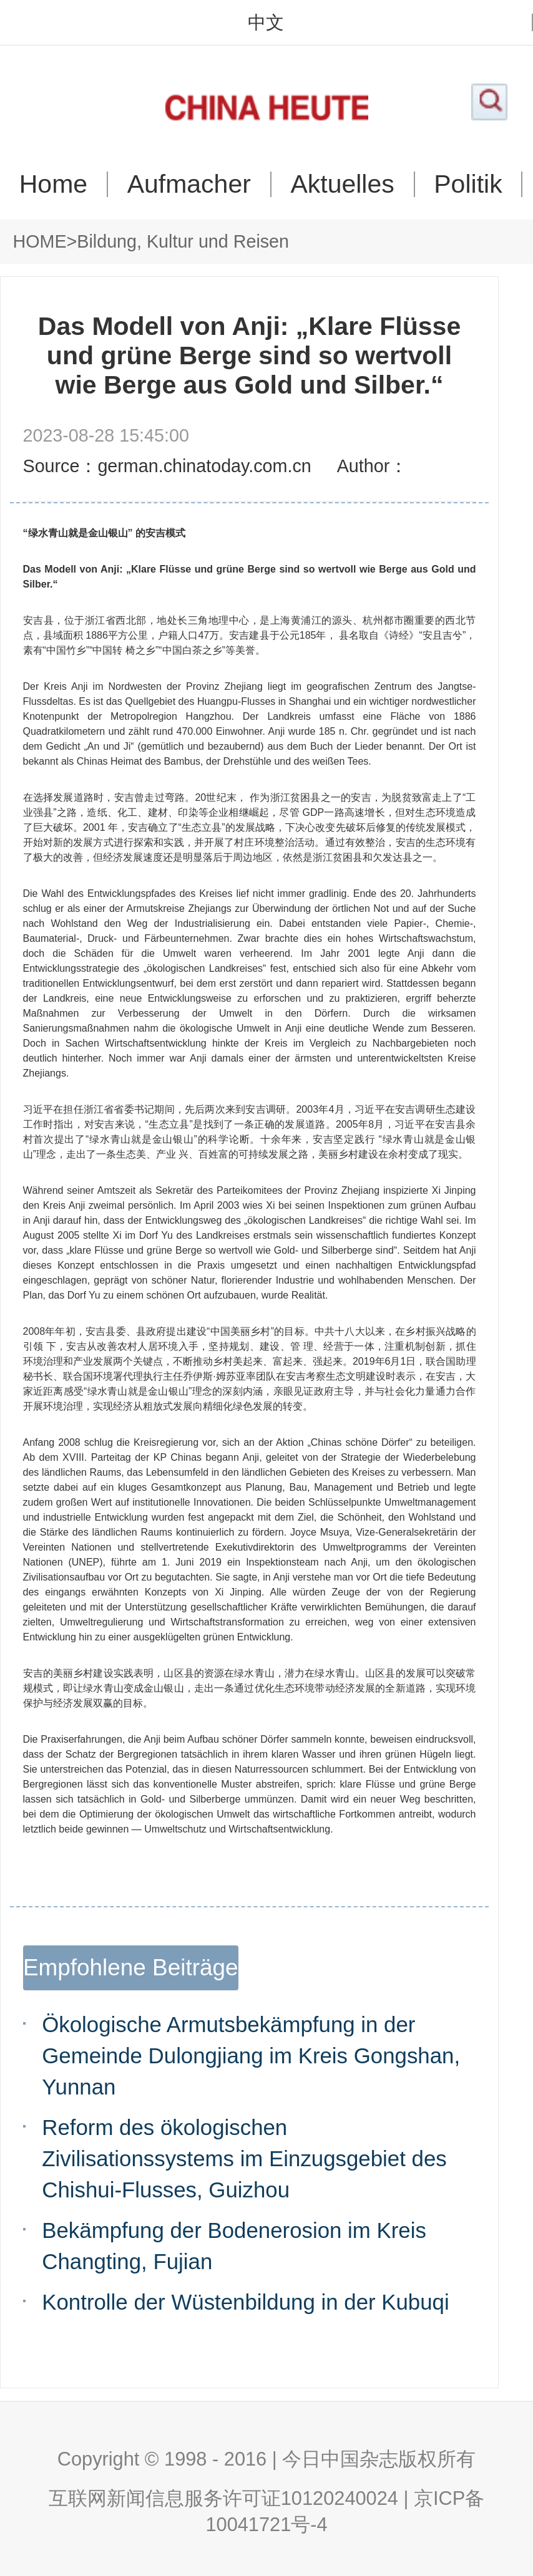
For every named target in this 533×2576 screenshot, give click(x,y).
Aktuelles (342, 184)
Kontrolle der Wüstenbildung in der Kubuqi (245, 2302)
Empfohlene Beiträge (130, 1967)
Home (53, 184)
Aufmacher (189, 184)
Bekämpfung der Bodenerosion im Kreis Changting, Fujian (234, 2245)
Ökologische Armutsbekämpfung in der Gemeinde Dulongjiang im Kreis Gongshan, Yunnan (251, 2055)
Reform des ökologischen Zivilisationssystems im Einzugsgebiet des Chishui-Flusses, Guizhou (244, 2158)
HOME (40, 241)
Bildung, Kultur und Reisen (183, 241)
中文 (266, 23)
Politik (468, 184)
